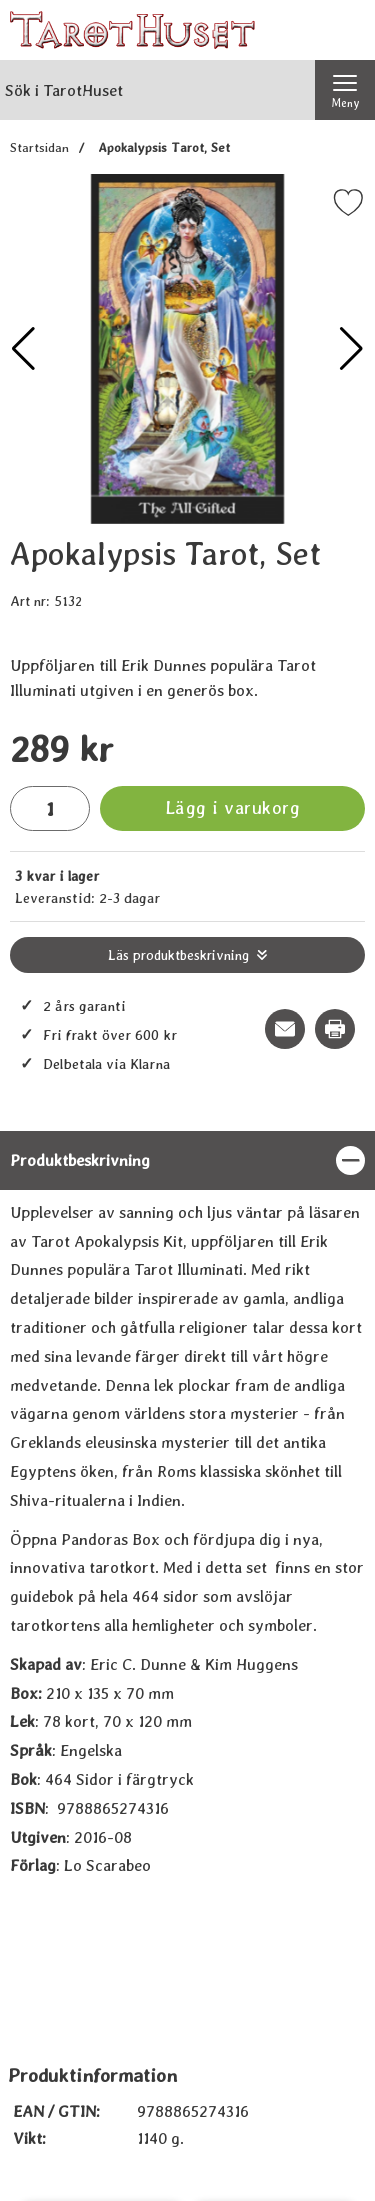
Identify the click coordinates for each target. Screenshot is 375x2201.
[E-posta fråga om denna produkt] (285, 1029)
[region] (187, 1160)
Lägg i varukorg (233, 807)
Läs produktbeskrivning (178, 955)
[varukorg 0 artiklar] (345, 30)
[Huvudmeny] (345, 90)
